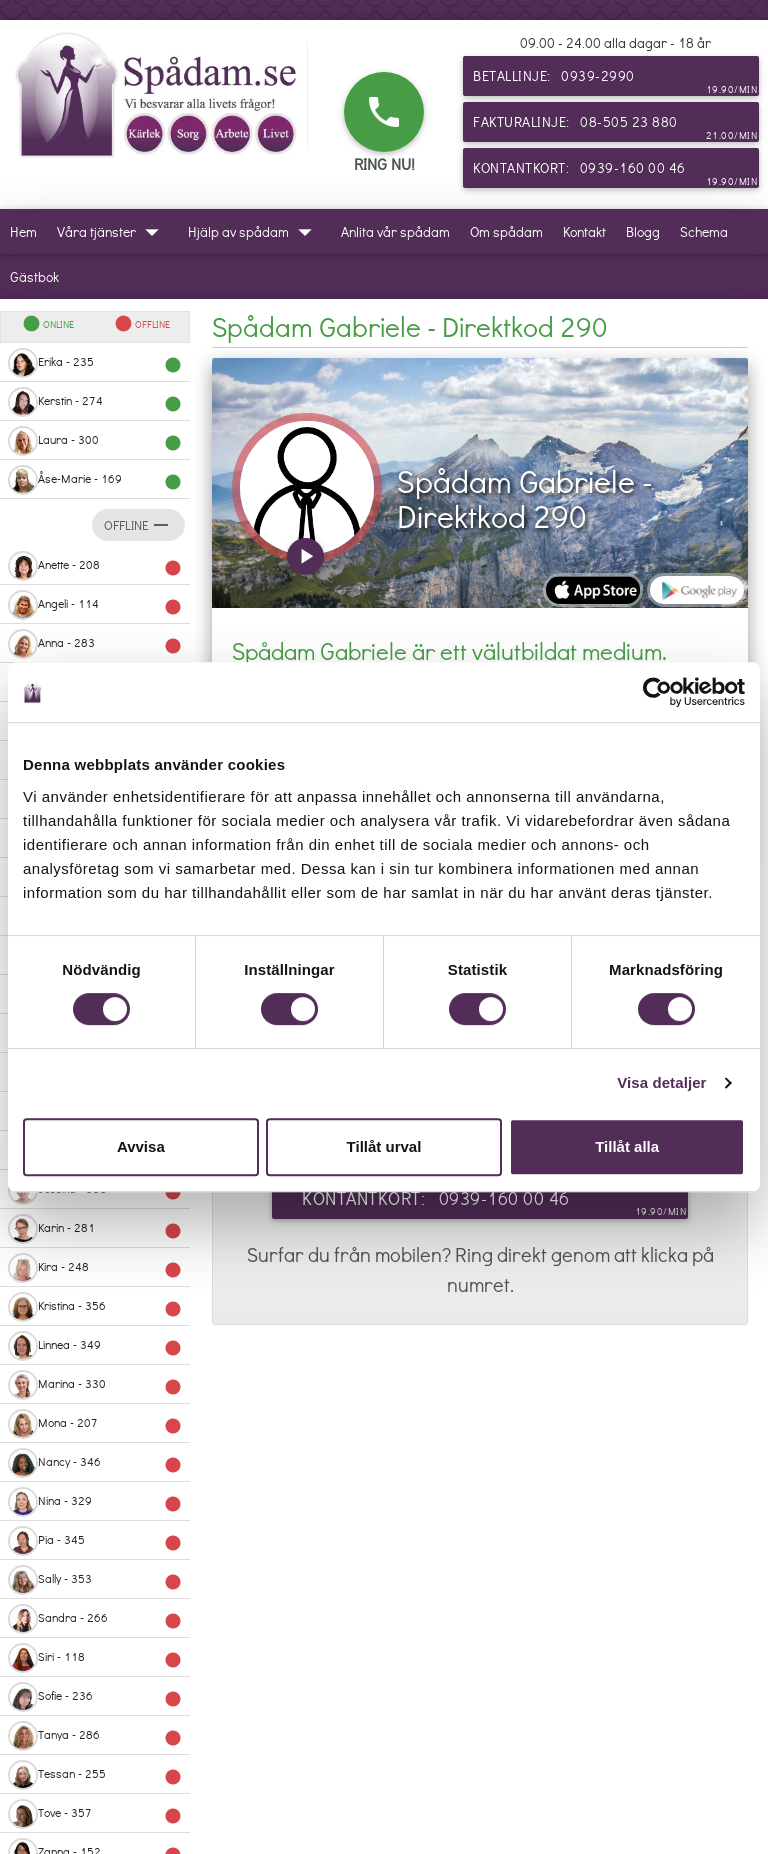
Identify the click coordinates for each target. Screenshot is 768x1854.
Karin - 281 (95, 1229)
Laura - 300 (95, 441)
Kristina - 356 (95, 1307)
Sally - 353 (95, 1580)
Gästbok (34, 276)
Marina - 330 (95, 1385)
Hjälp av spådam (254, 231)
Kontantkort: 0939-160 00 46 (615, 173)
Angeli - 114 (95, 605)
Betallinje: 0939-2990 (615, 81)
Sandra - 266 (95, 1619)
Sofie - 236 (95, 1697)
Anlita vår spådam (395, 231)
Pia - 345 (95, 1541)
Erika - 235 (95, 363)
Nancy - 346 (95, 1463)
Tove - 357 (95, 1814)
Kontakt (584, 231)
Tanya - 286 (95, 1736)
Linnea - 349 (95, 1346)
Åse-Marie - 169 (95, 480)
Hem (23, 231)
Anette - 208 (95, 566)
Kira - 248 (95, 1268)
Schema (704, 231)
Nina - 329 (95, 1502)
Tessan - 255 (95, 1775)
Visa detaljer (661, 1082)
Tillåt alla (627, 1146)
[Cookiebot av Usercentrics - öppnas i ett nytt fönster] (657, 692)
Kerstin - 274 (95, 402)
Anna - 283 (95, 644)
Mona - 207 (95, 1424)
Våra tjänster (112, 231)
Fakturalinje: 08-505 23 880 (615, 127)
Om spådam (506, 231)
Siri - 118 (95, 1658)
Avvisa (141, 1146)
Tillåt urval (384, 1146)
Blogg (643, 231)
